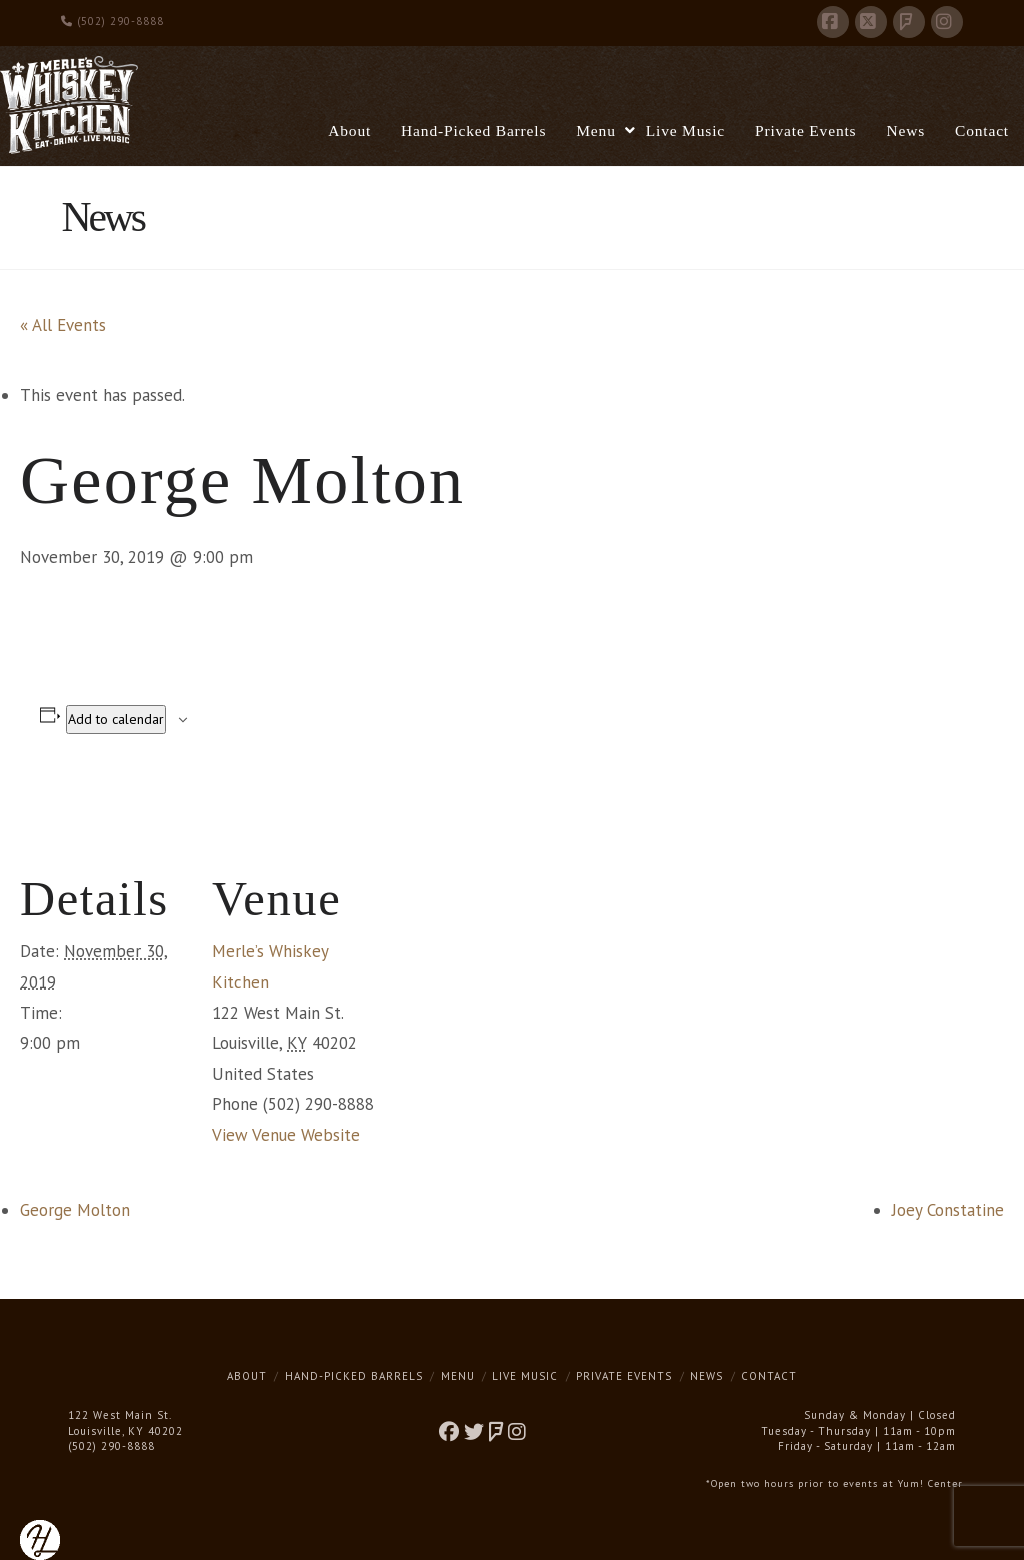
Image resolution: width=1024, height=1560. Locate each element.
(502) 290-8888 (112, 21)
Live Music (525, 1376)
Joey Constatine (948, 1210)
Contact (769, 1376)
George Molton (75, 1210)
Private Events (624, 1376)
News (706, 1376)
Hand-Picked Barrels (354, 1376)
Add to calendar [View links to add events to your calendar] (116, 719)
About (247, 1376)
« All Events (63, 325)
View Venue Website (286, 1135)
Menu (458, 1376)
